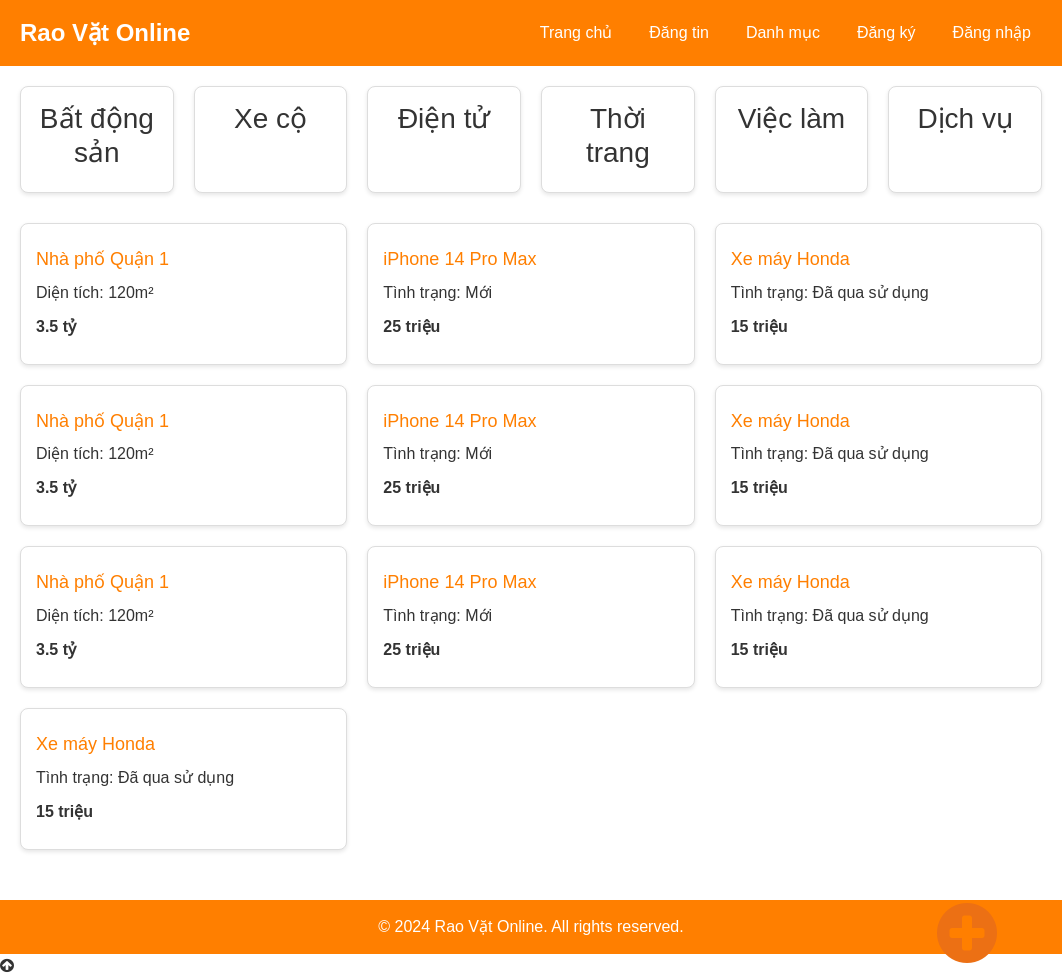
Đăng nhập (992, 32)
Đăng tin (679, 32)
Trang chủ (576, 32)
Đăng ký (886, 32)
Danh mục (783, 32)
